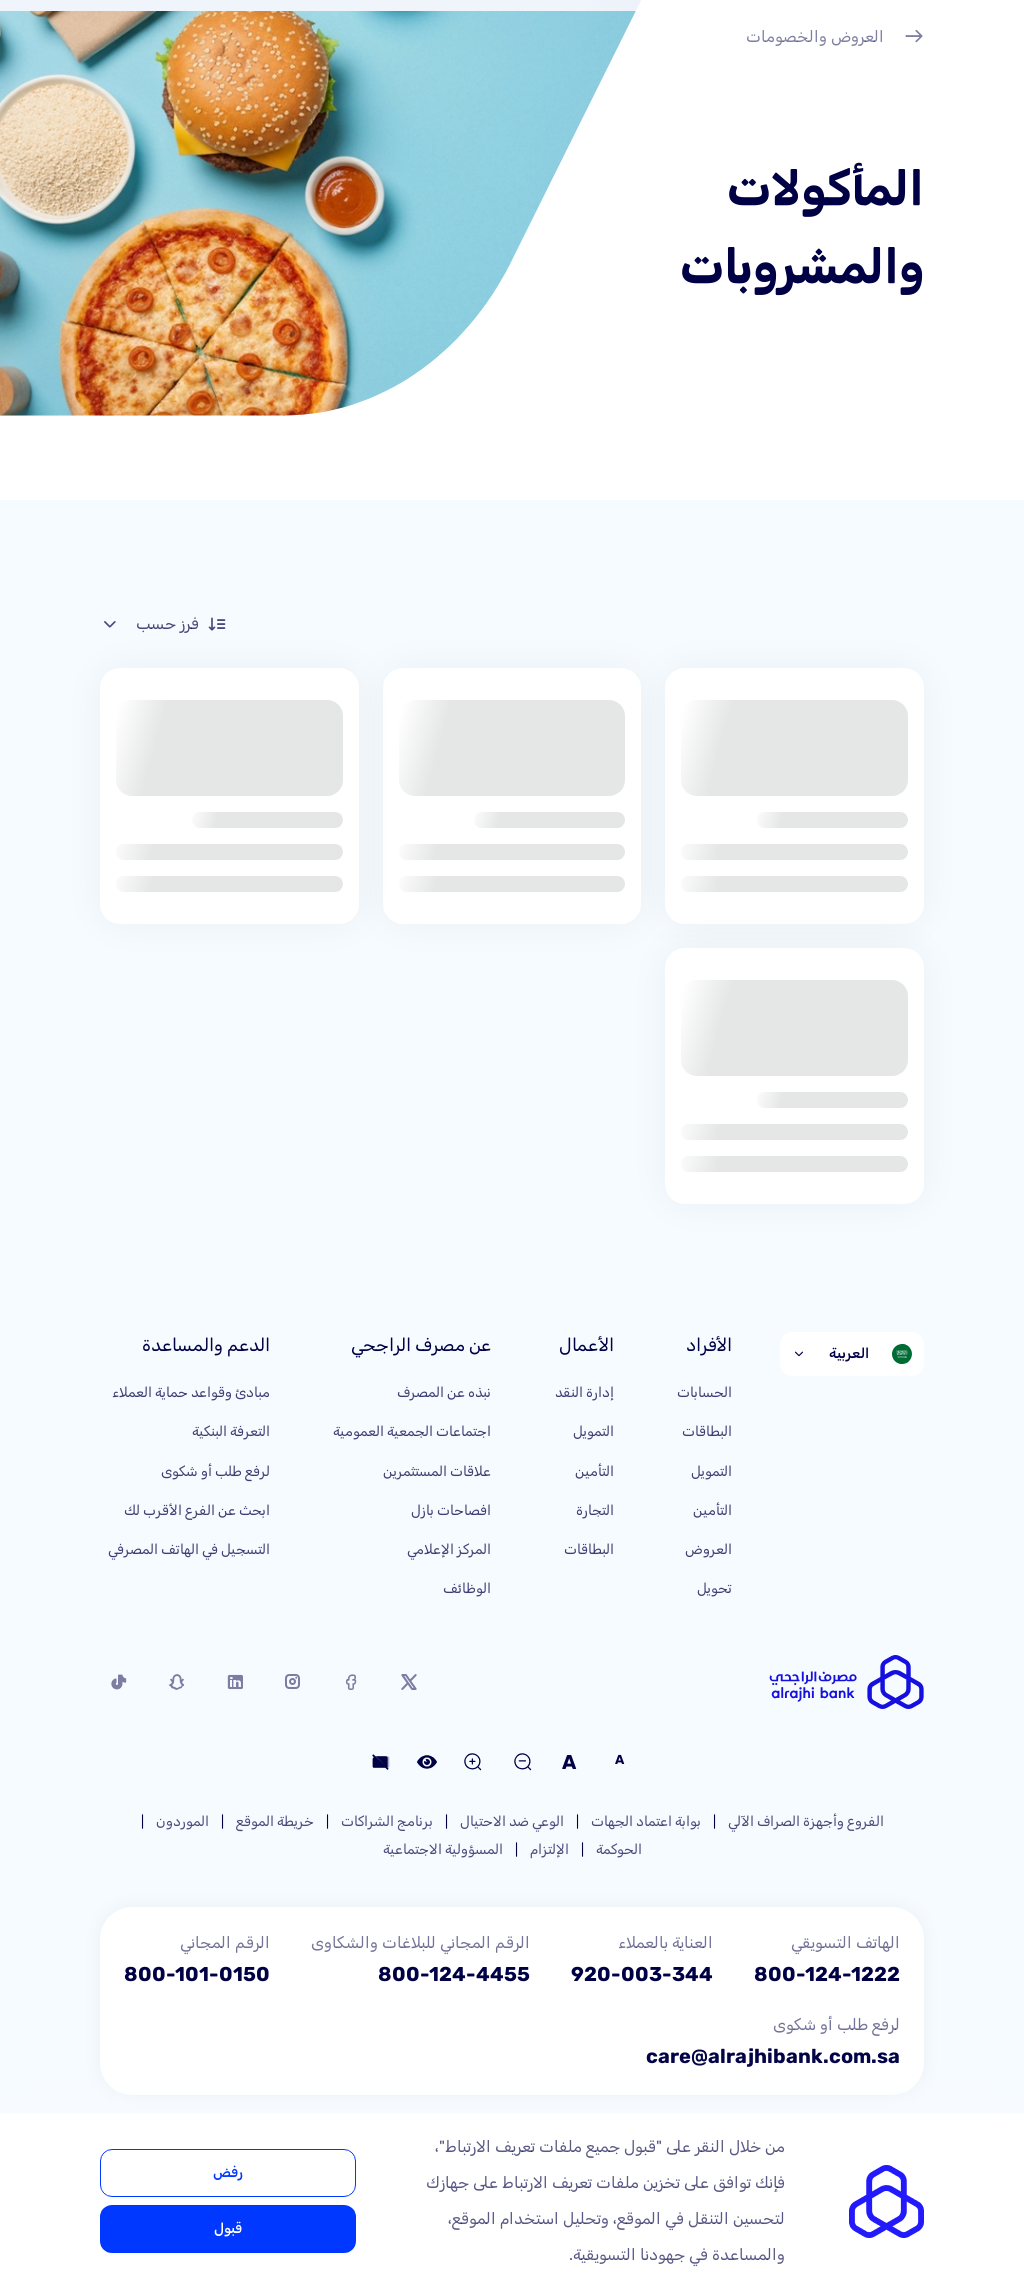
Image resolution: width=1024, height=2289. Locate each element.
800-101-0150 (197, 1974)
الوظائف (467, 1588)
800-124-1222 (827, 1974)
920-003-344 (642, 1974)
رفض (228, 2172)
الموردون (182, 1821)
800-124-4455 (454, 1974)
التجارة (595, 1510)
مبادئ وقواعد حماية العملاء (191, 1392)
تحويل (714, 1588)
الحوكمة (619, 1849)
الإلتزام (549, 1849)
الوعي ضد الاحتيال (512, 1821)
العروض (708, 1549)
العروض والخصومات (835, 39)
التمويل (711, 1471)
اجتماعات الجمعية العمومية (412, 1431)
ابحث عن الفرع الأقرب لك (197, 1510)
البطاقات (707, 1431)
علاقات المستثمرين (437, 1471)
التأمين (712, 1510)
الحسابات (704, 1392)
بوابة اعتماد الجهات (646, 1821)
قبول (228, 2228)
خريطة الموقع (275, 1821)
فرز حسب (163, 624)
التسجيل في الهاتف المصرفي (189, 1549)
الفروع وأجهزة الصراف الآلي (806, 1821)
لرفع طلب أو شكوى (215, 1471)
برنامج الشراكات (387, 1821)
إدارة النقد (584, 1392)
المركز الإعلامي (449, 1549)
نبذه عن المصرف (444, 1392)
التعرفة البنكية (231, 1431)
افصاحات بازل (451, 1510)
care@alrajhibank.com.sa (773, 2056)
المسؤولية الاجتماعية (443, 1849)
